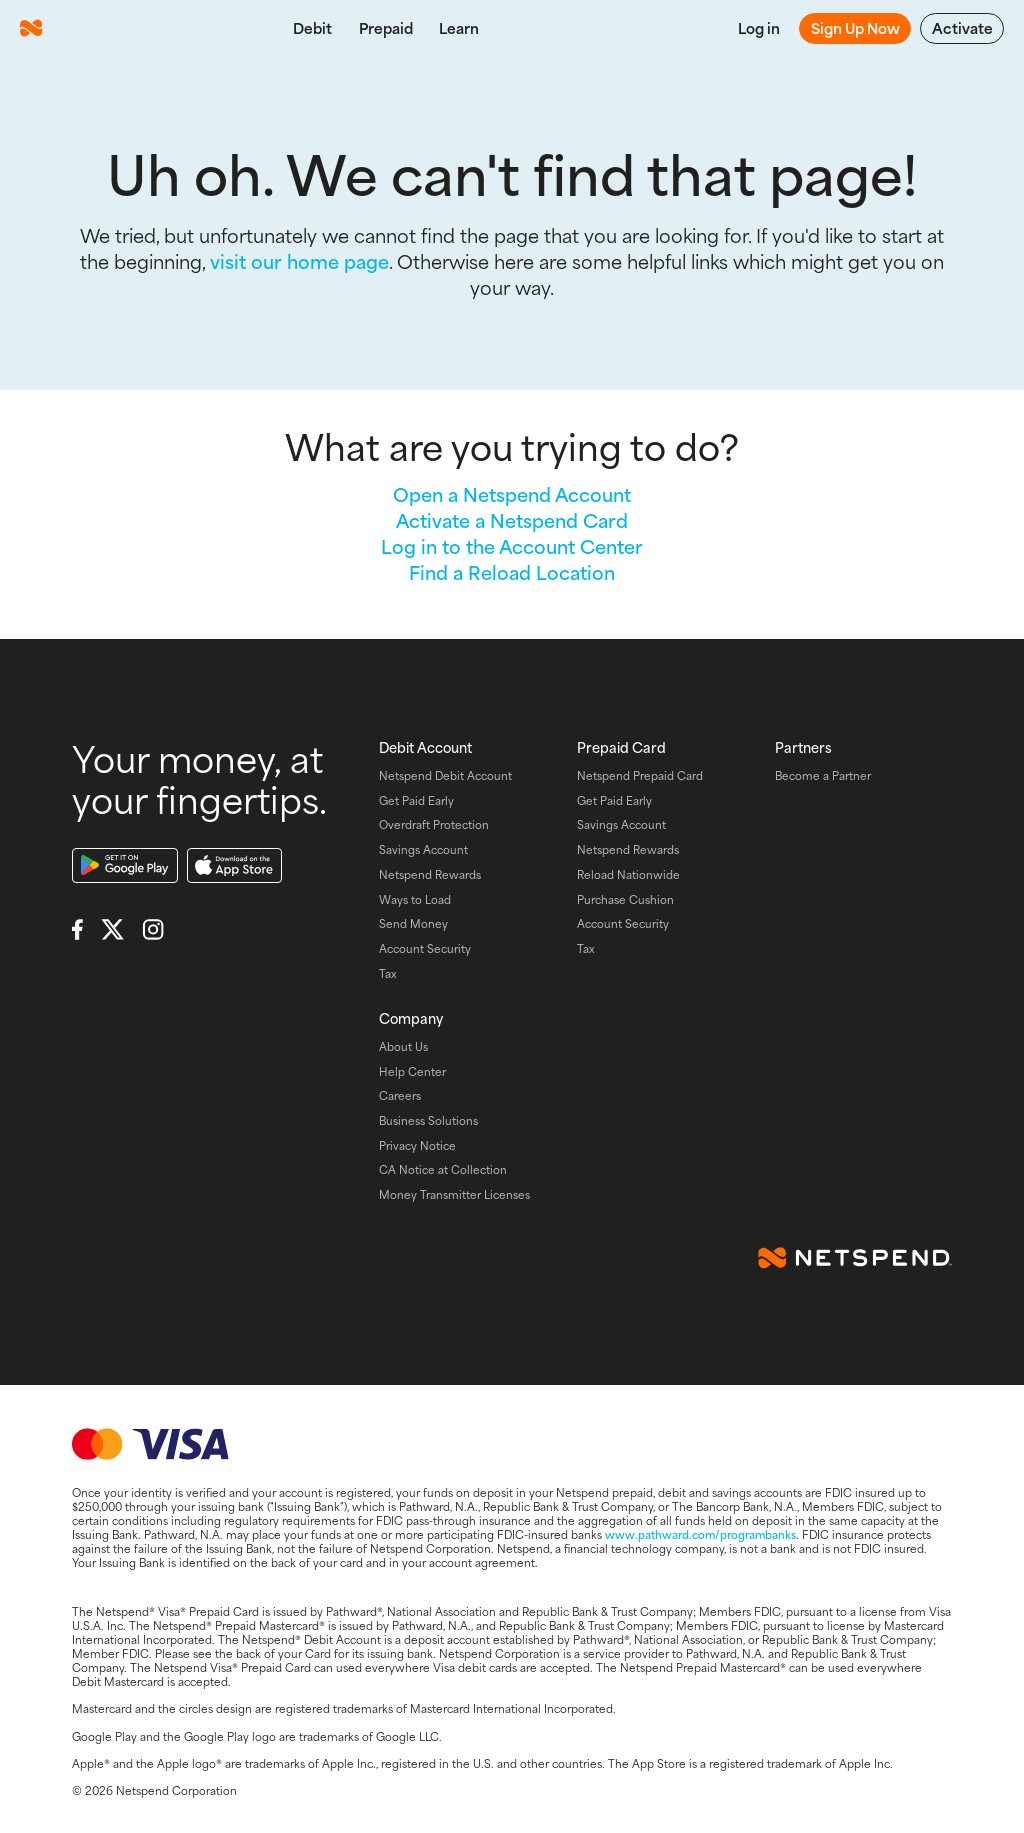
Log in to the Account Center (512, 546)
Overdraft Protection (434, 824)
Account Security (425, 948)
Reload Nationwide (628, 874)
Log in (759, 28)
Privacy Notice (417, 1145)
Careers (400, 1095)
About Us (403, 1046)
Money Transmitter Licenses (454, 1194)
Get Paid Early (416, 800)
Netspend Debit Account (445, 775)
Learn (459, 28)
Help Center (412, 1071)
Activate (962, 28)
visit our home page (299, 261)
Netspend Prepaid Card (640, 775)
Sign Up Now (855, 28)
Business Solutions (428, 1120)
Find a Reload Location (512, 572)
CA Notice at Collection (443, 1169)
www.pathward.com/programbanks (700, 1534)
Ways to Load (415, 899)
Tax (388, 973)
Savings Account (423, 849)
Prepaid (386, 28)
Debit (312, 28)
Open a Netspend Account (512, 494)
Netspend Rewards (430, 874)
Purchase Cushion (625, 899)
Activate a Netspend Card (512, 520)
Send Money (413, 923)
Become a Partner (823, 775)
